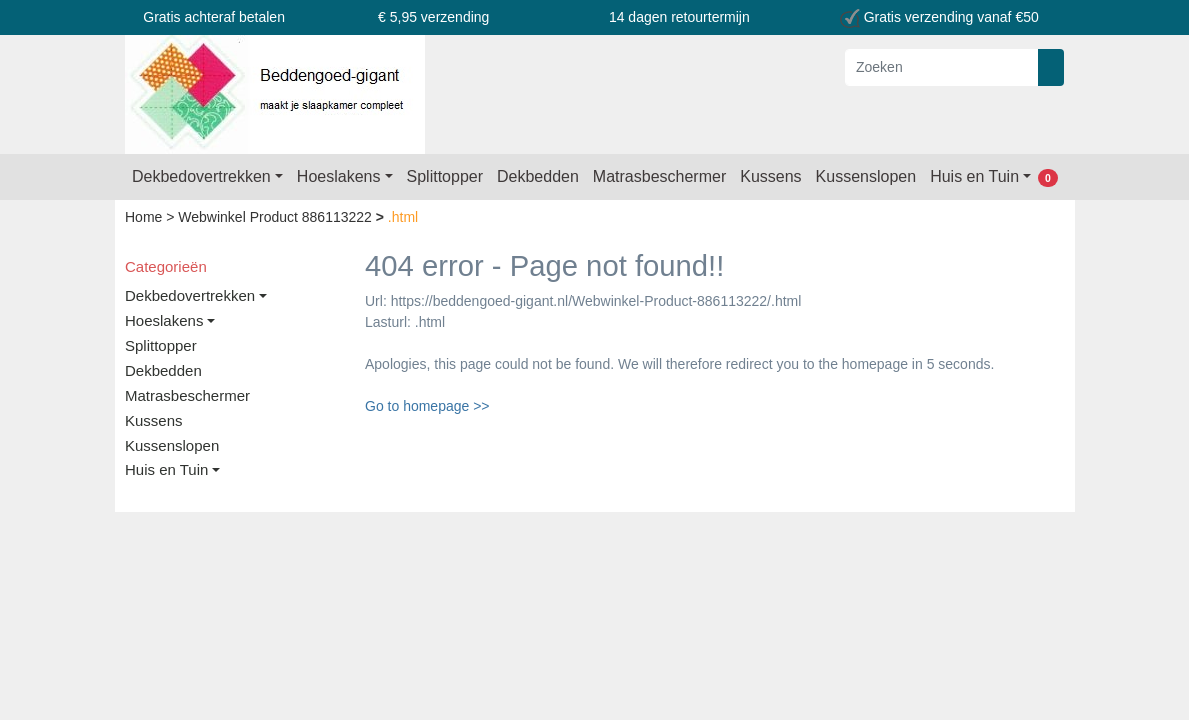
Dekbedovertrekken (201, 176)
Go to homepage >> (427, 406)
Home (145, 217)
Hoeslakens (339, 176)
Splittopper (445, 176)
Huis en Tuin (974, 176)
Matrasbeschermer (659, 176)
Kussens (770, 176)
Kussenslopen (866, 176)
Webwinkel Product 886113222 (276, 217)
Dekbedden (538, 176)
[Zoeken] (942, 67)
